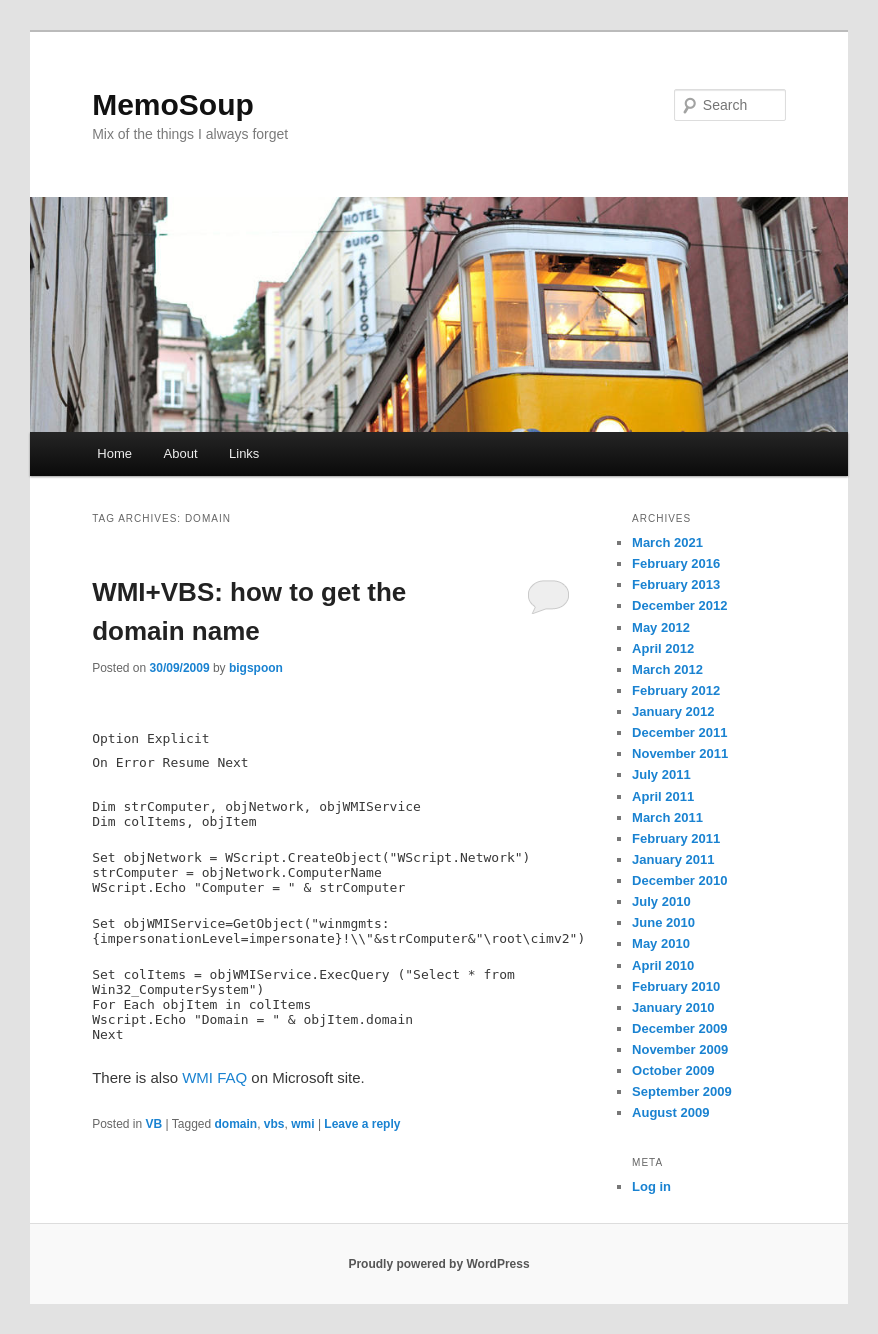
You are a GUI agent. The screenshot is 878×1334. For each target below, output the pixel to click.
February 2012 (676, 690)
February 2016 (676, 563)
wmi (302, 1124)
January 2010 (673, 1007)
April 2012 (663, 648)
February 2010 (676, 986)
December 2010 (679, 880)
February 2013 (676, 584)
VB (154, 1124)
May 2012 (661, 627)
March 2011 (667, 817)
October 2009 (673, 1070)
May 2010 (661, 943)
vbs (274, 1124)
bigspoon (256, 668)
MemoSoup (173, 104)
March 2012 (667, 669)
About (181, 453)
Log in (651, 1186)
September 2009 (682, 1091)
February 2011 (676, 838)
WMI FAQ (214, 1077)
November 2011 (680, 753)
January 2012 (673, 711)
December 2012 (679, 605)
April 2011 (663, 796)
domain (236, 1124)
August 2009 (670, 1112)
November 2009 (680, 1049)
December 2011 (679, 732)
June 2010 (663, 922)
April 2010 (663, 965)
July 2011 (661, 774)
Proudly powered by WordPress (438, 1264)
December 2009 (679, 1028)
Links (244, 453)
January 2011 (673, 859)
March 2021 (667, 542)
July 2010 (661, 901)
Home (114, 453)
